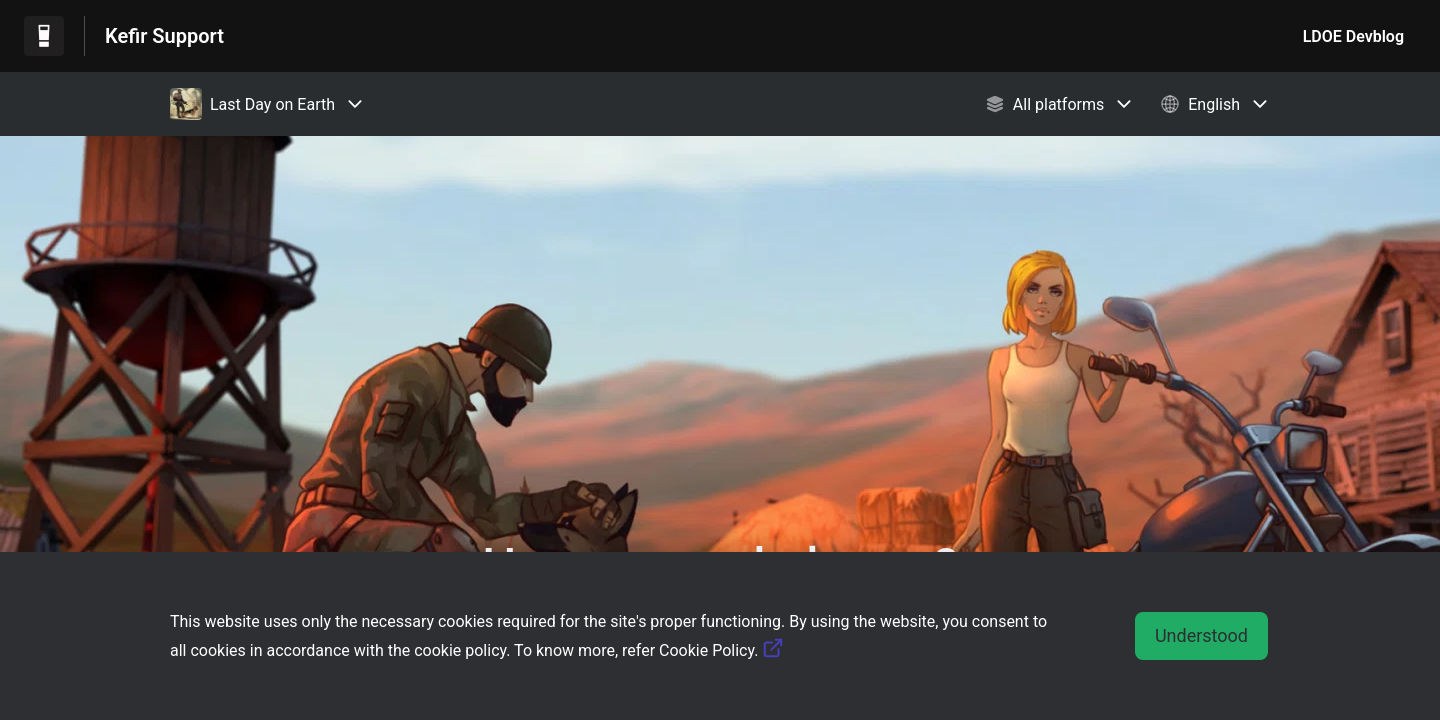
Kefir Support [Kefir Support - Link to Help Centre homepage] (164, 36)
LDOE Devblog (1353, 36)
